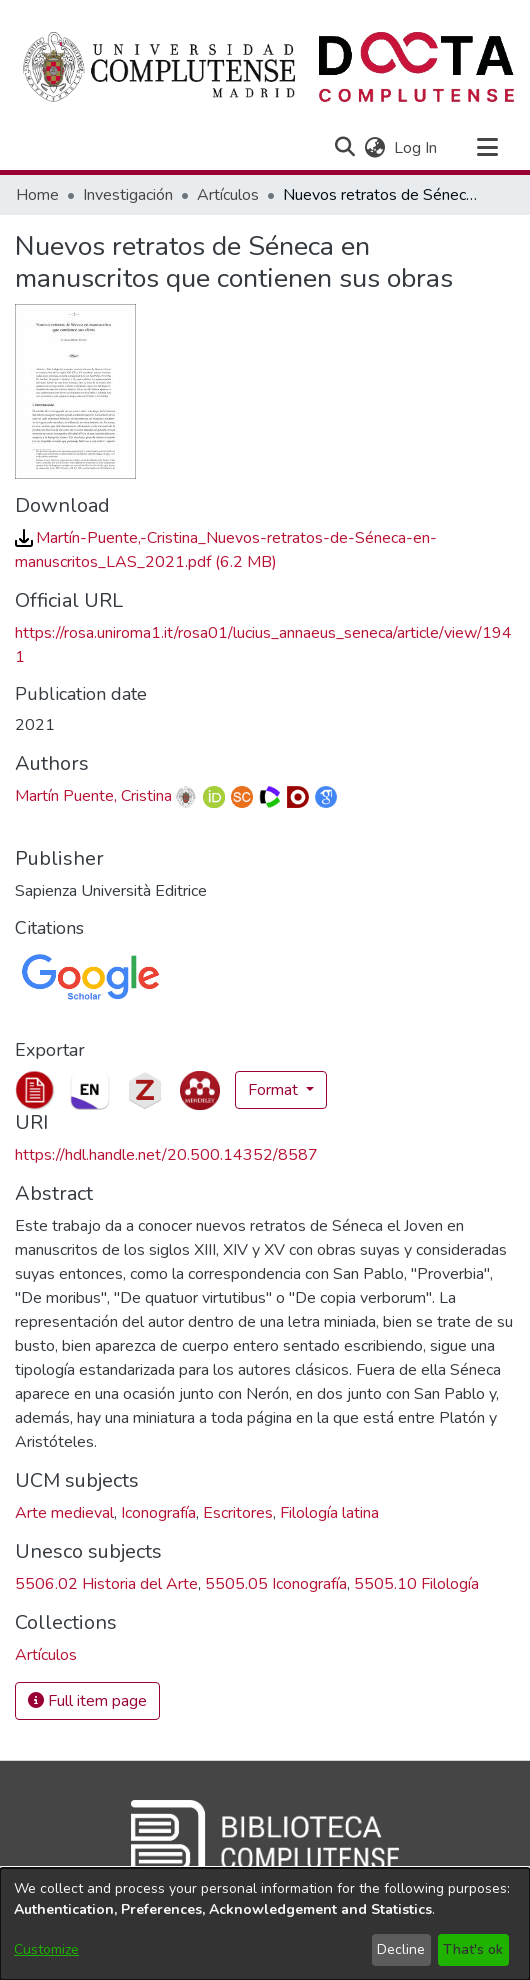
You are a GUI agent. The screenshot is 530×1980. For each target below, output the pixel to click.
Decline (401, 1949)
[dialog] (265, 1924)
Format (275, 1090)
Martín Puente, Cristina (93, 796)
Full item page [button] (87, 1701)
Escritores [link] (238, 1513)
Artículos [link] (228, 195)
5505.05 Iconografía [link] (276, 1584)
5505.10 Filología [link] (416, 1584)
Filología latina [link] (329, 1513)
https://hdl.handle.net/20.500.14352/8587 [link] (166, 1155)
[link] (46, 1655)
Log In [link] (416, 148)
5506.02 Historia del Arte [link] (106, 1584)
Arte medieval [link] (64, 1513)
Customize (46, 1949)
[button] (344, 148)
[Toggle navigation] (487, 148)
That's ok (473, 1949)
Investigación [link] (128, 195)
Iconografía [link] (158, 1513)
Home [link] (37, 195)
